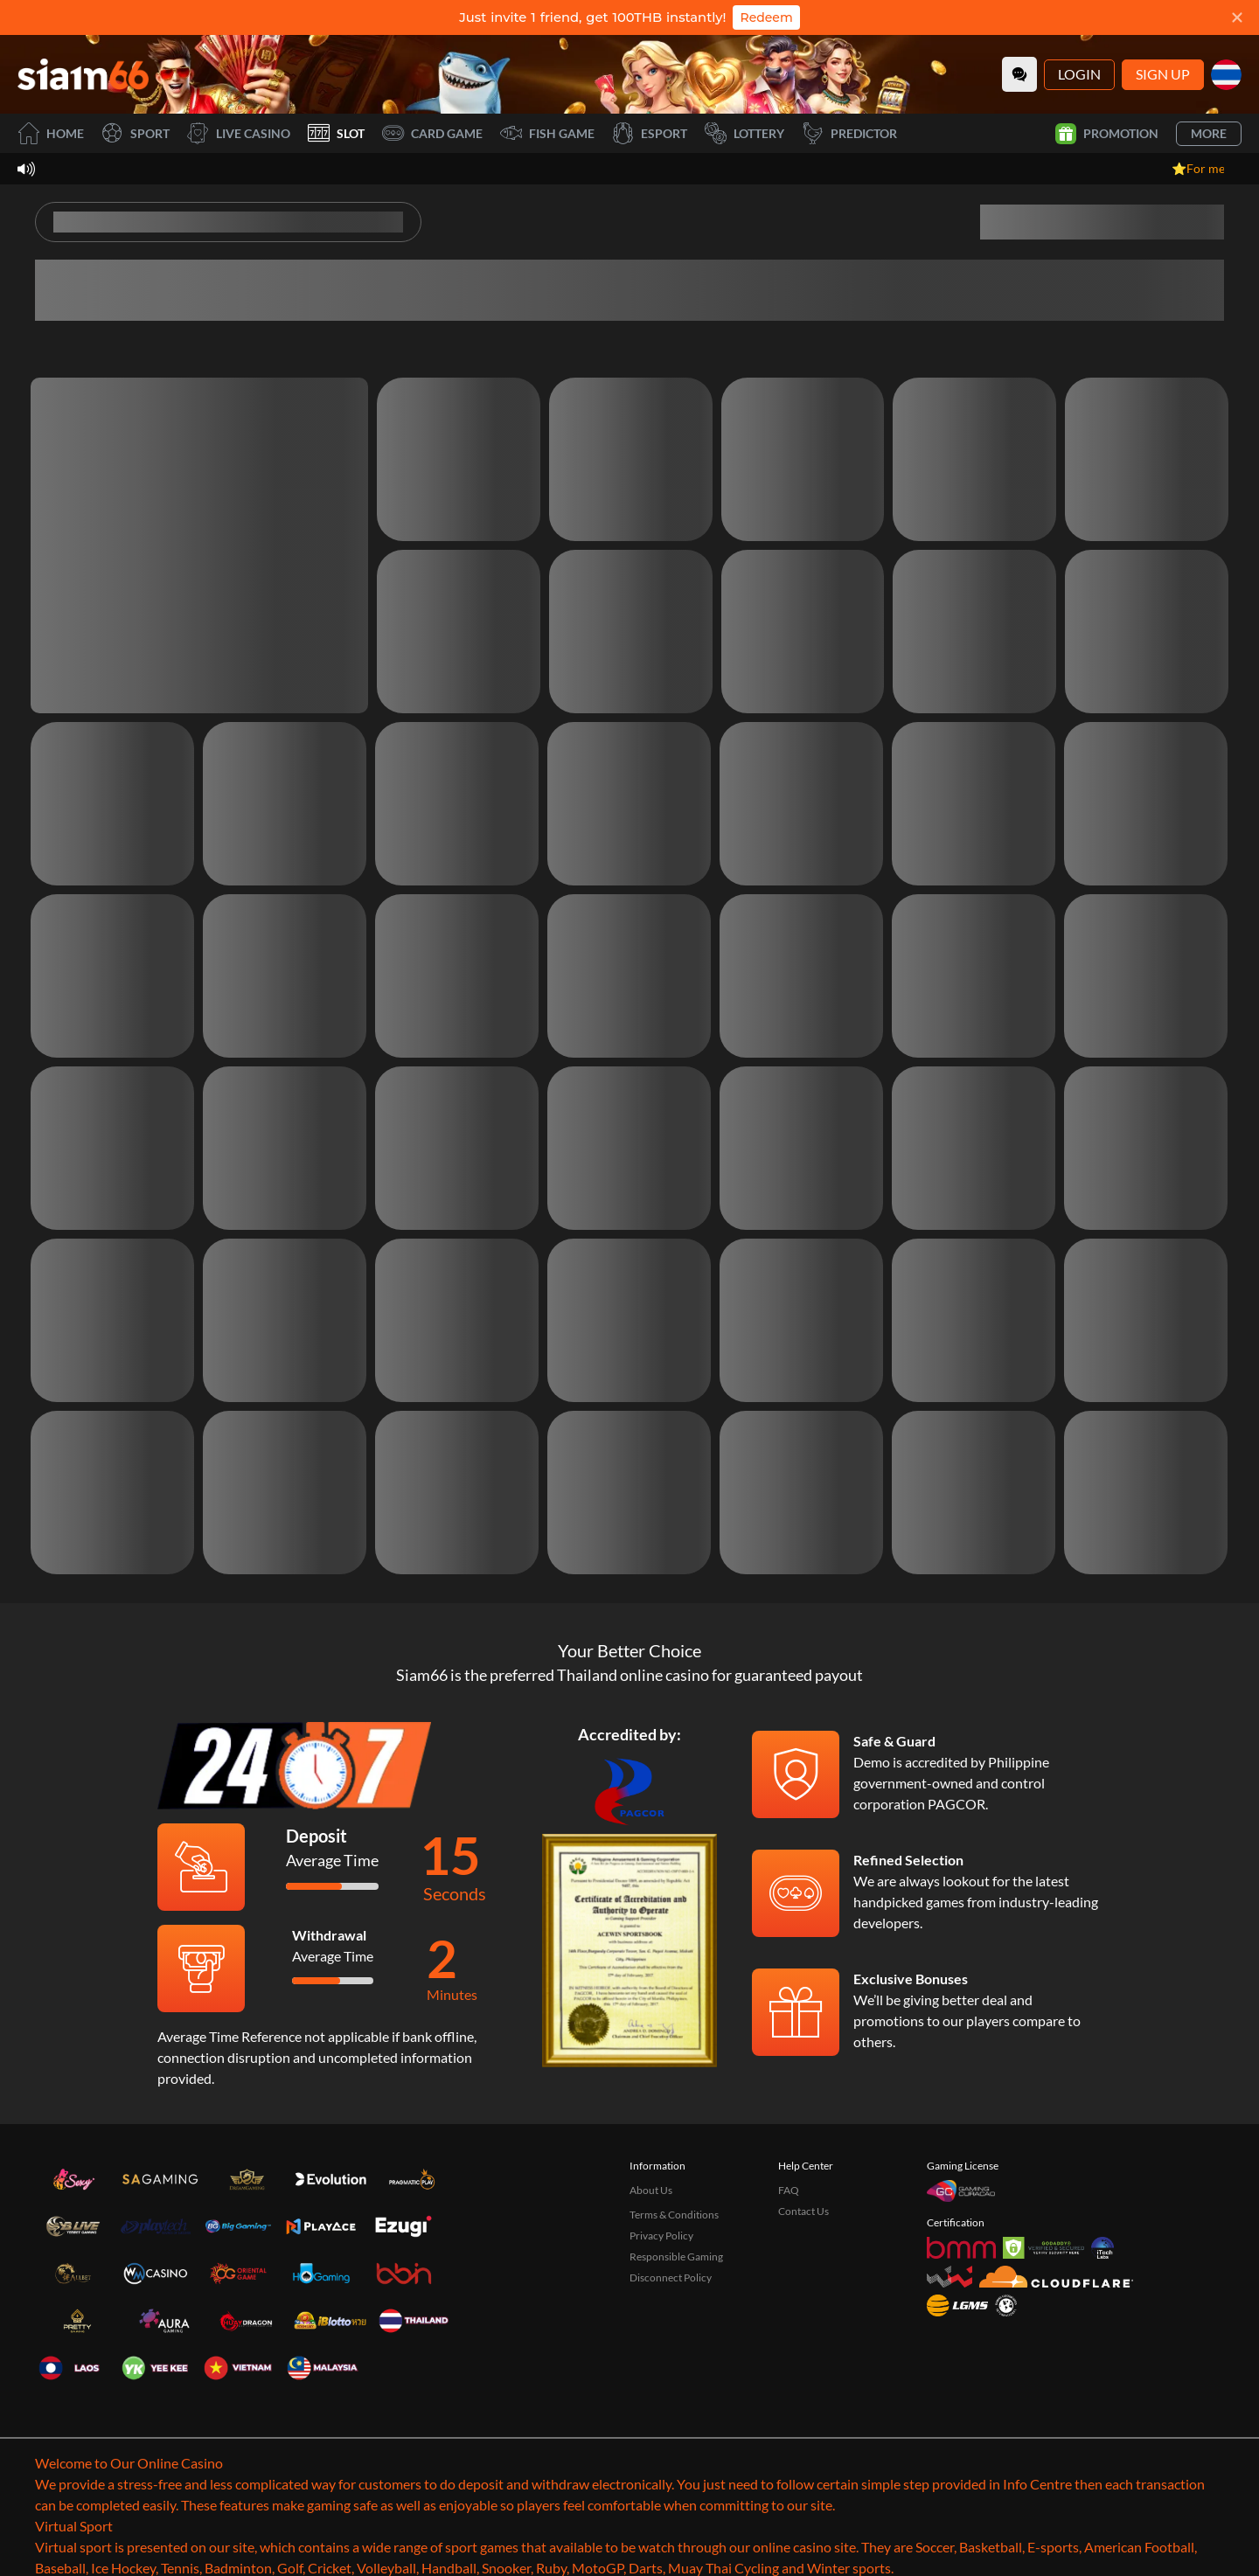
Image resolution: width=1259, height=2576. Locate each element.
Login (1079, 74)
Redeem (766, 17)
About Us (651, 2190)
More (1209, 133)
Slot (336, 133)
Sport (135, 133)
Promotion (1106, 133)
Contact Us (803, 2211)
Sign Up (1163, 74)
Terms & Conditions (674, 2214)
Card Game (432, 133)
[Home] (83, 74)
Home (50, 133)
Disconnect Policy (671, 2277)
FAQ (788, 2190)
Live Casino (238, 133)
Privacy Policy (661, 2235)
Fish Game (547, 133)
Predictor (849, 133)
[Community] (1019, 74)
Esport (649, 133)
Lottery (744, 133)
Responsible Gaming (676, 2256)
